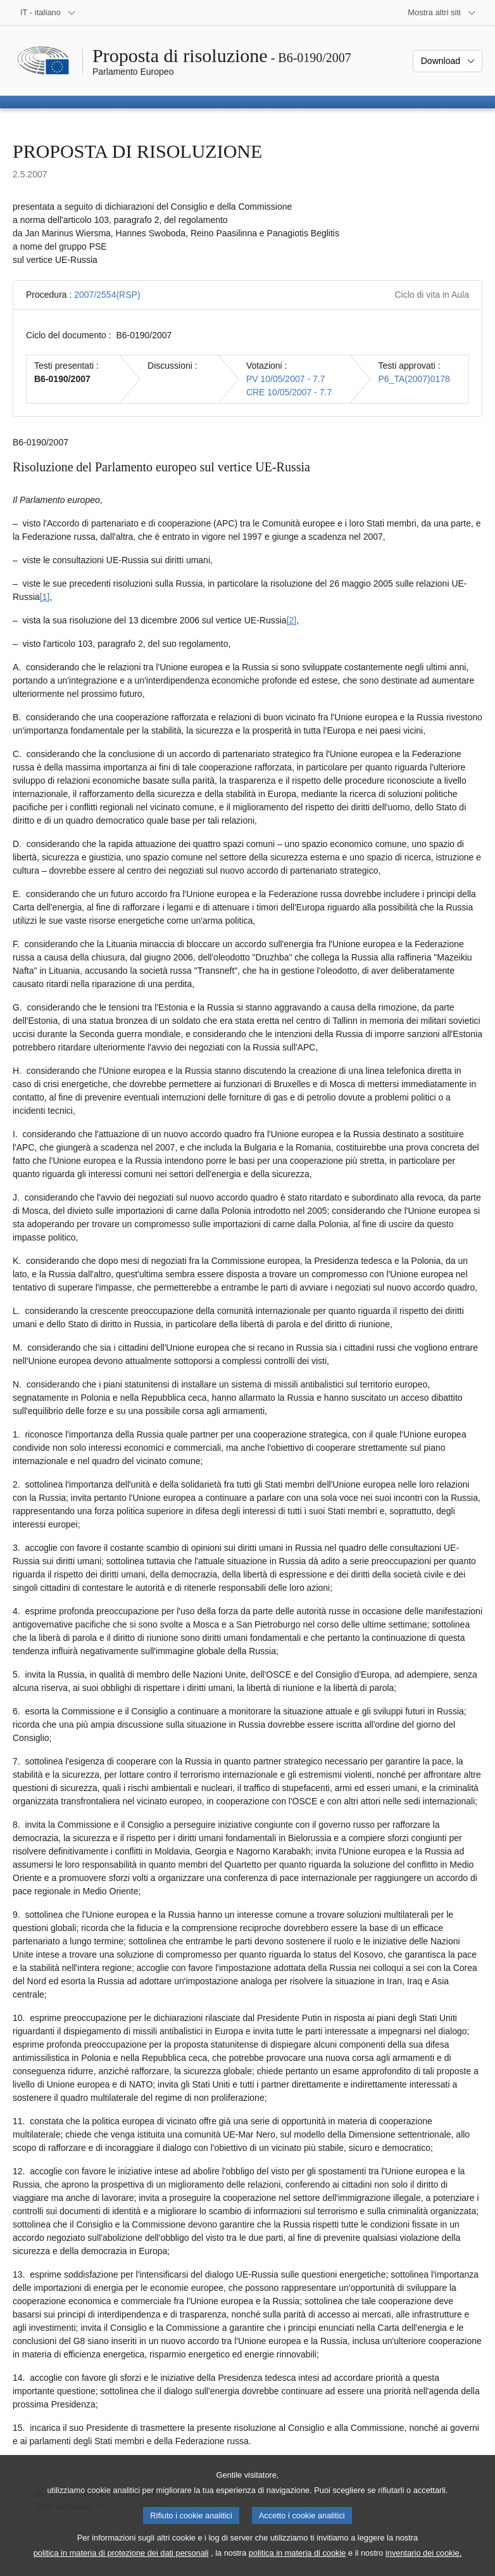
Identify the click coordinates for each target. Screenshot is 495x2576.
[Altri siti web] (441, 12)
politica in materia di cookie (297, 2565)
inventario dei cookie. (423, 2565)
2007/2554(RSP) (107, 295)
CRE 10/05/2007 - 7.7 (289, 392)
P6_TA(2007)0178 (413, 379)
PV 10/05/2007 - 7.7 (285, 379)
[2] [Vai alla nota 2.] (292, 620)
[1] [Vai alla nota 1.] (45, 597)
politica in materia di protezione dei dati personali (121, 2565)
